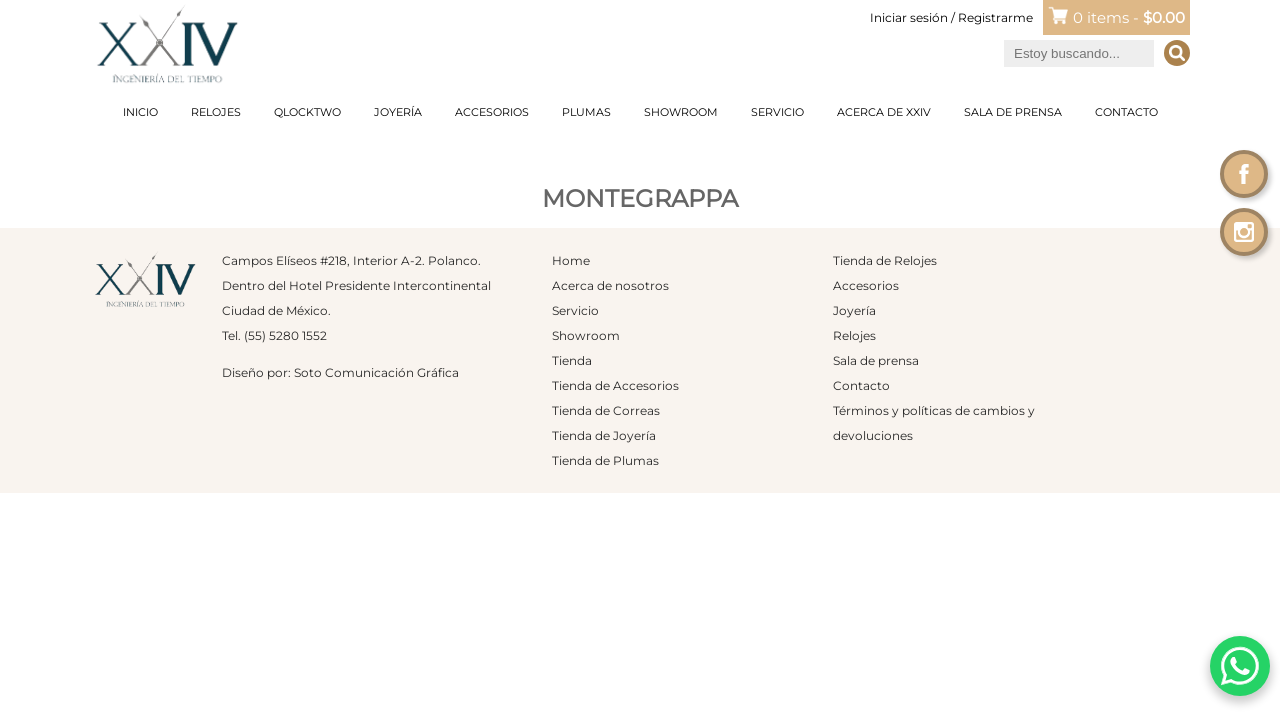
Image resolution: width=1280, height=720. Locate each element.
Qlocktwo (307, 112)
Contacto (1126, 112)
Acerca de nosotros (610, 285)
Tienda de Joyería (604, 435)
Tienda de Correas (606, 410)
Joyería (398, 112)
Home (571, 260)
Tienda (572, 360)
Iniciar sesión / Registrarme (951, 17)
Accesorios (492, 112)
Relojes (216, 112)
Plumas (586, 112)
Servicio (777, 112)
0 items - (1129, 17)
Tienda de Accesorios (615, 385)
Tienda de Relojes (885, 260)
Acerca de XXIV (884, 112)
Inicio (140, 112)
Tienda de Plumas (605, 460)
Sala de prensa (1013, 112)
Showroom (681, 112)
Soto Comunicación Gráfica (376, 372)
